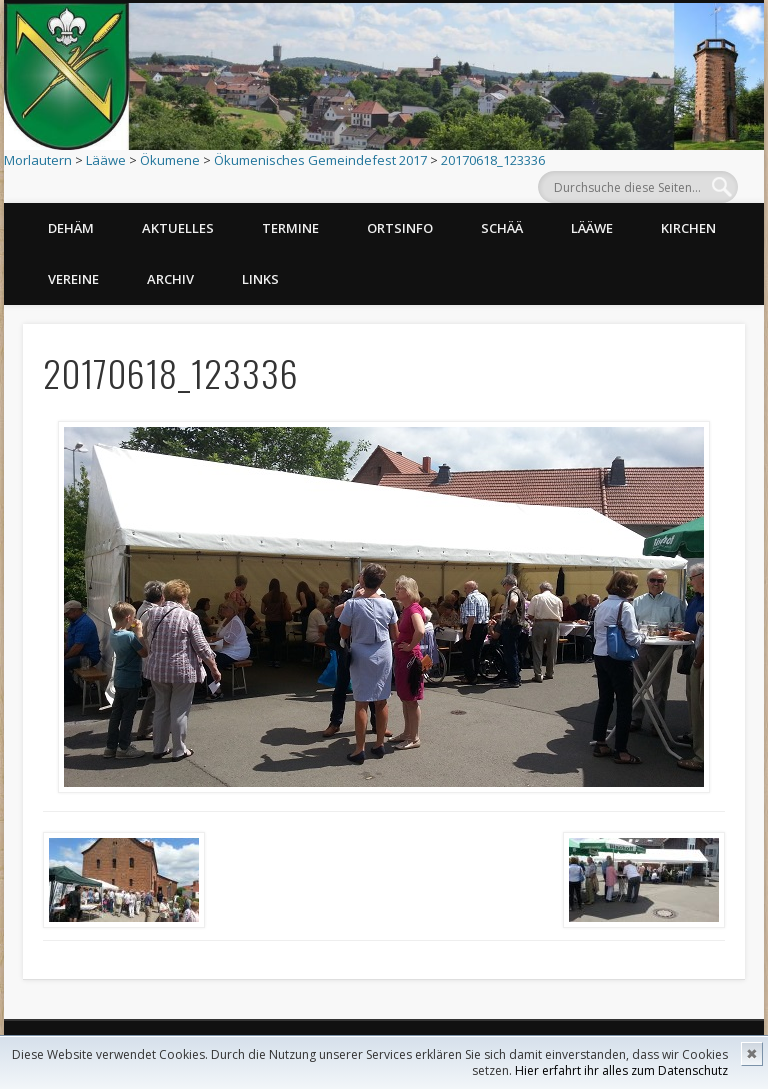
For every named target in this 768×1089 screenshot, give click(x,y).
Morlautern (38, 160)
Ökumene (170, 160)
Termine (290, 228)
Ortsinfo (400, 228)
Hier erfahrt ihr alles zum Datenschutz (621, 1070)
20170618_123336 (493, 160)
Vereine (73, 279)
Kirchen (688, 228)
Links (260, 279)
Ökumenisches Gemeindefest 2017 (320, 160)
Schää (502, 228)
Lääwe (106, 160)
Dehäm (71, 228)
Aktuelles (178, 228)
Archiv (170, 279)
